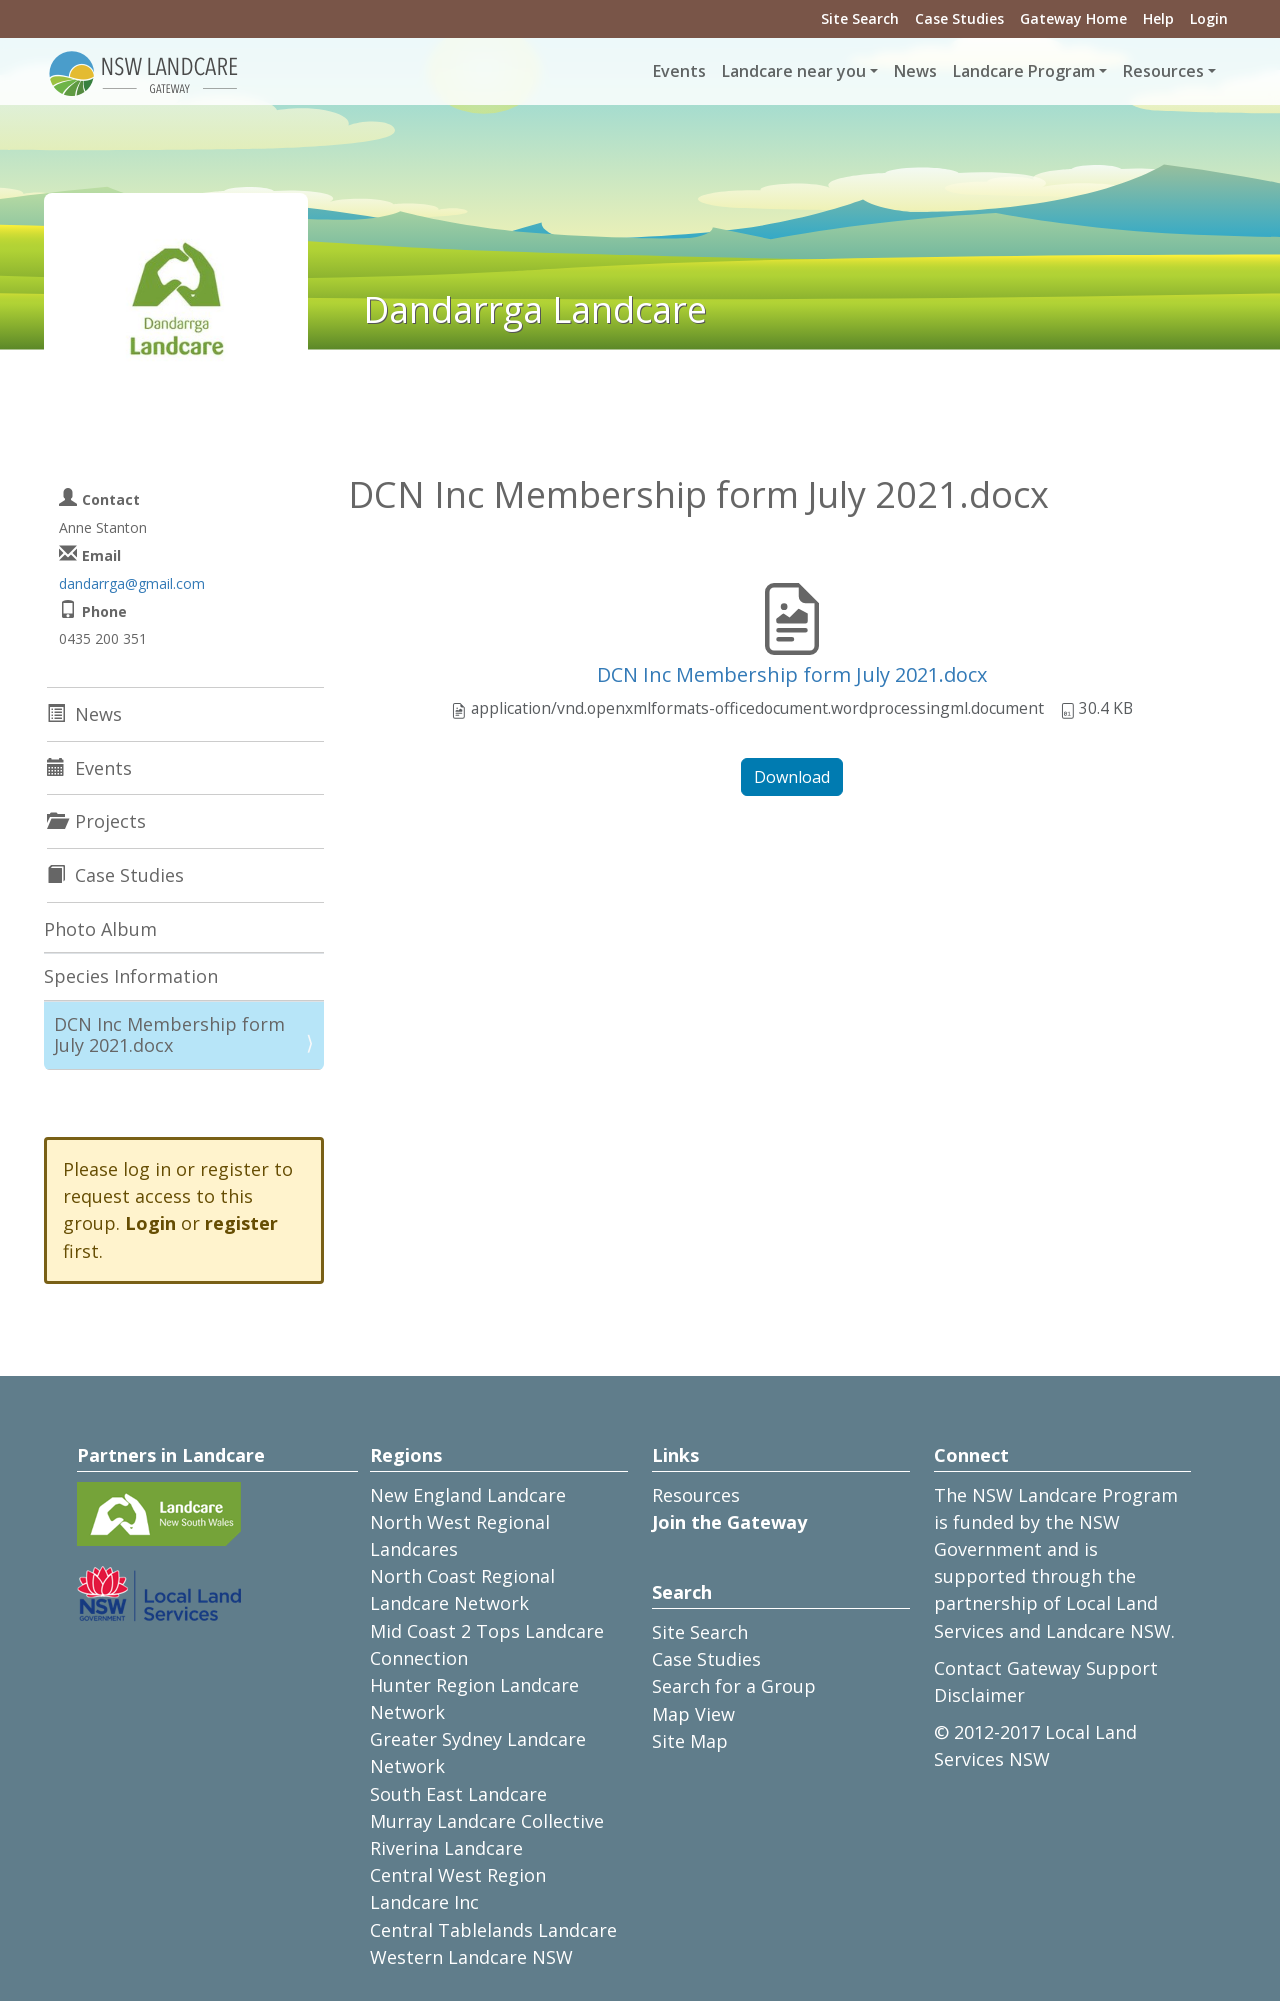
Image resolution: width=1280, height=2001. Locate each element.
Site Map (690, 1741)
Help (1158, 18)
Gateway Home (1073, 18)
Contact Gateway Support (1046, 1668)
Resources (696, 1495)
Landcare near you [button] (794, 71)
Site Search (860, 18)
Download (792, 777)
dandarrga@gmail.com (132, 583)
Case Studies (959, 18)
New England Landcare (468, 1495)
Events (679, 71)
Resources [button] (1163, 71)
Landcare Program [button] (1024, 71)
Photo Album (100, 929)
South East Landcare (458, 1794)
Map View (693, 1714)
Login (1209, 18)
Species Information (131, 976)
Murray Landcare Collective (487, 1821)
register (241, 1223)
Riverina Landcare (446, 1848)
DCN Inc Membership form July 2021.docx (792, 674)
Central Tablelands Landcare (493, 1930)
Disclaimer (979, 1695)
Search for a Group (734, 1686)
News (915, 71)
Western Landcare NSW (471, 1957)
